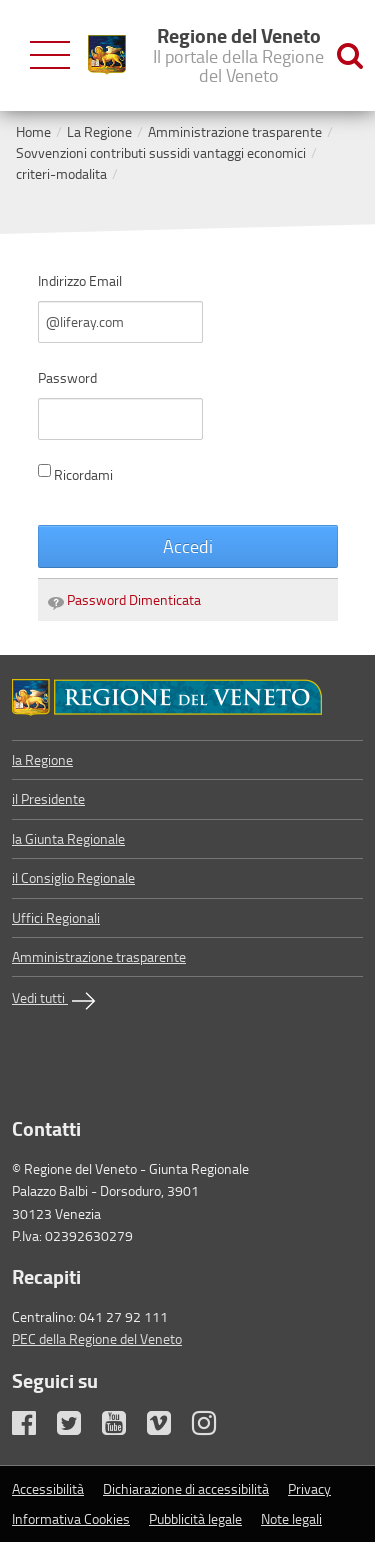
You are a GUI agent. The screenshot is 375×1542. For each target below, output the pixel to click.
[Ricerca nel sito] (350, 55)
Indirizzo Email (80, 280)
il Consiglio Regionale (73, 877)
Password (67, 377)
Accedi (188, 546)
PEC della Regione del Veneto (97, 1338)
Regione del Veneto (238, 54)
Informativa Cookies (71, 1518)
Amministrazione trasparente (235, 131)
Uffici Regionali (56, 917)
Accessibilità (48, 1488)
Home (33, 131)
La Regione (99, 131)
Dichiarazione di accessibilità (186, 1488)
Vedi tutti (56, 1001)
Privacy (309, 1488)
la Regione (42, 759)
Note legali (291, 1518)
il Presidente (48, 798)
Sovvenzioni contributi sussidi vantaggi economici (161, 152)
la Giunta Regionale (68, 838)
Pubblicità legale (195, 1518)
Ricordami (75, 474)
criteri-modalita (61, 173)
